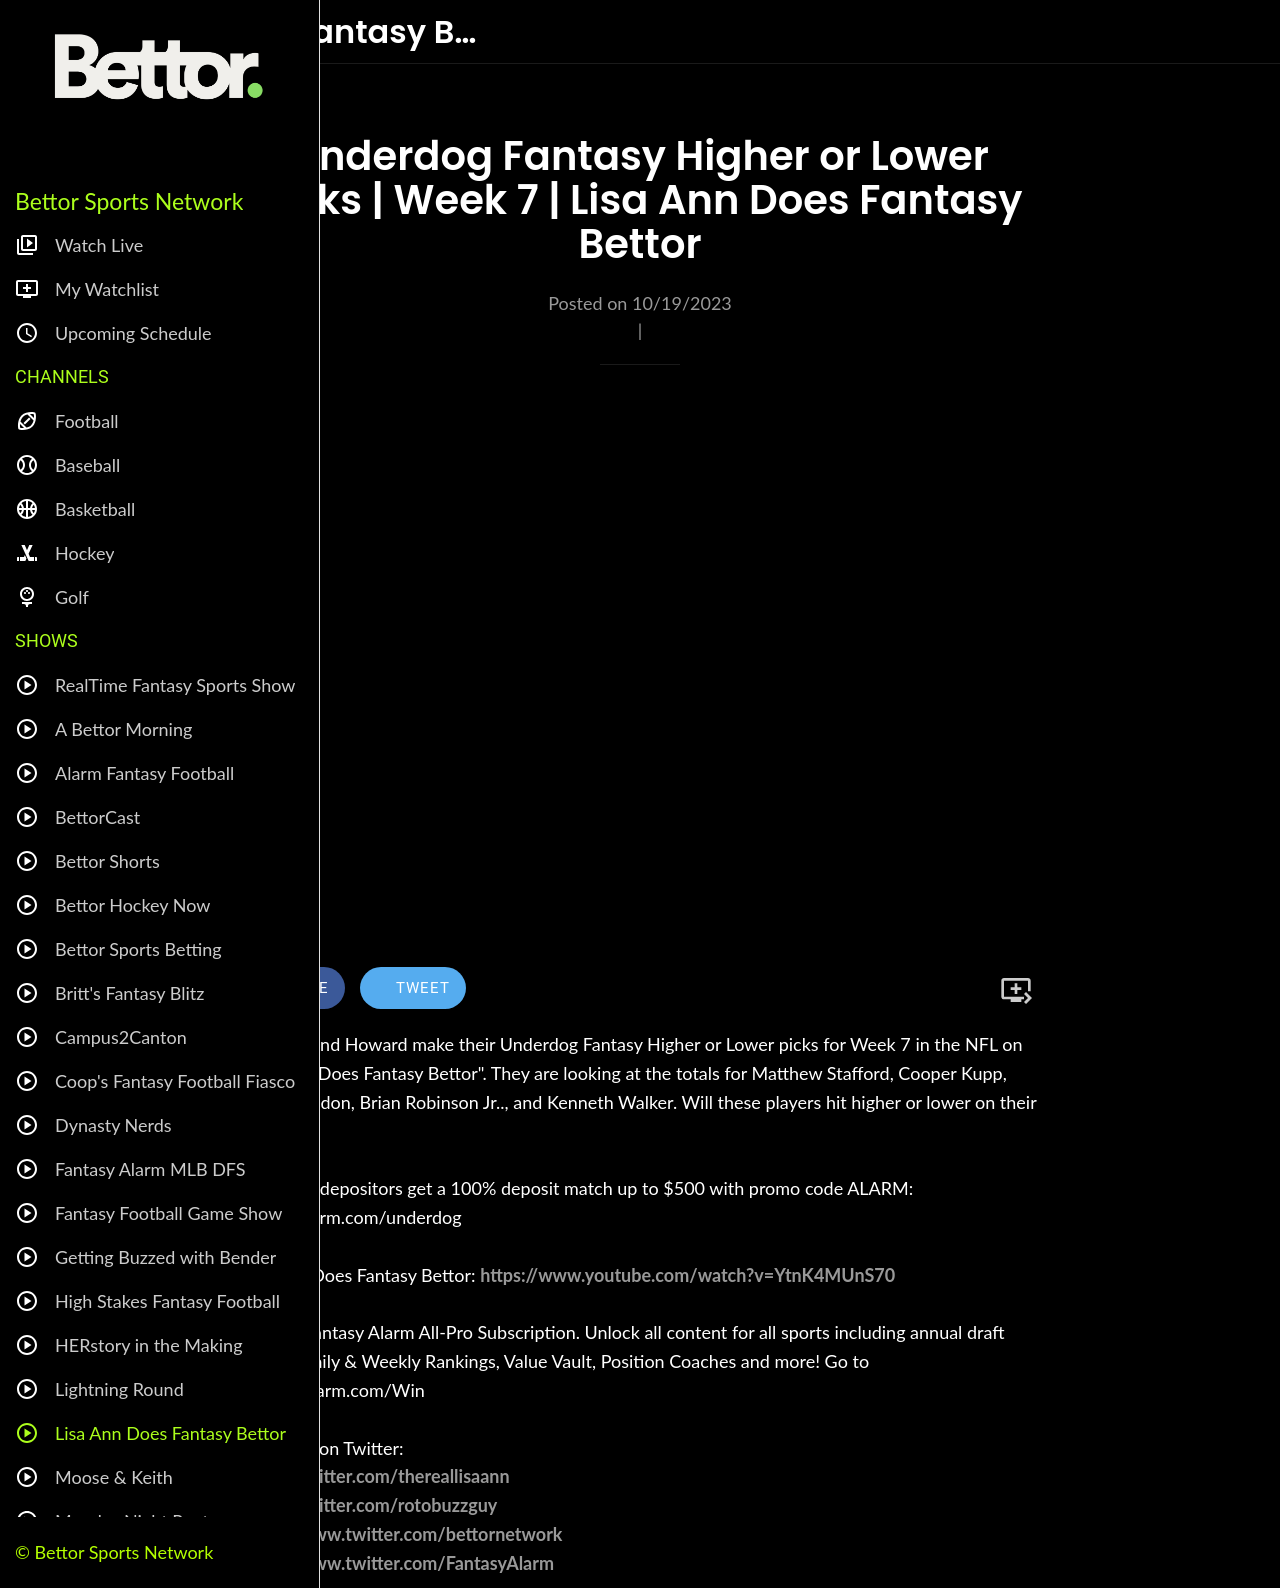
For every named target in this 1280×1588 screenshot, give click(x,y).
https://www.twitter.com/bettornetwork (401, 1534)
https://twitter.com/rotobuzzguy (368, 1505)
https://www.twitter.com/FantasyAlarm (397, 1563)
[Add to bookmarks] (1016, 990)
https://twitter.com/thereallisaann (375, 1476)
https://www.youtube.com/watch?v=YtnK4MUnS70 (687, 1275)
